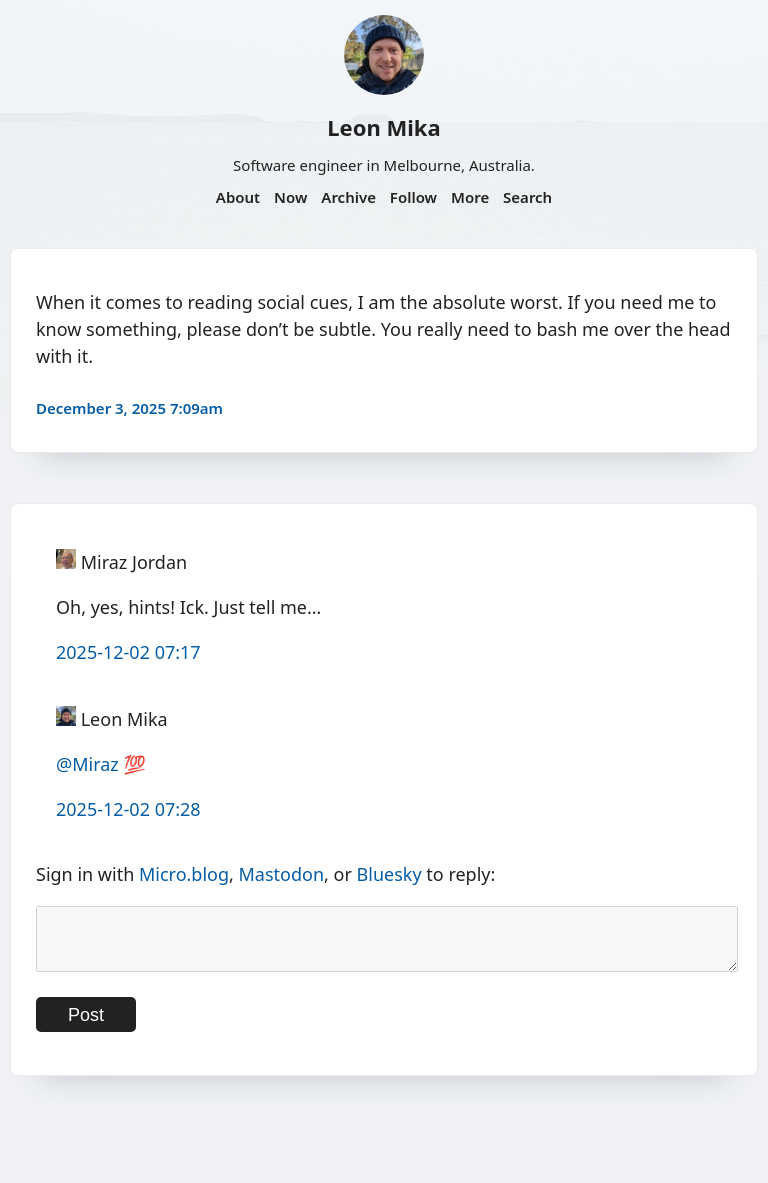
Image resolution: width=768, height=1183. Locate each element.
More (470, 197)
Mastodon (282, 874)
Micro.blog (184, 874)
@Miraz (87, 764)
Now (290, 197)
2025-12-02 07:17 (128, 652)
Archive (348, 197)
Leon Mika (383, 127)
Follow (413, 197)
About (238, 197)
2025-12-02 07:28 (128, 809)
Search (527, 197)
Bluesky (389, 874)
